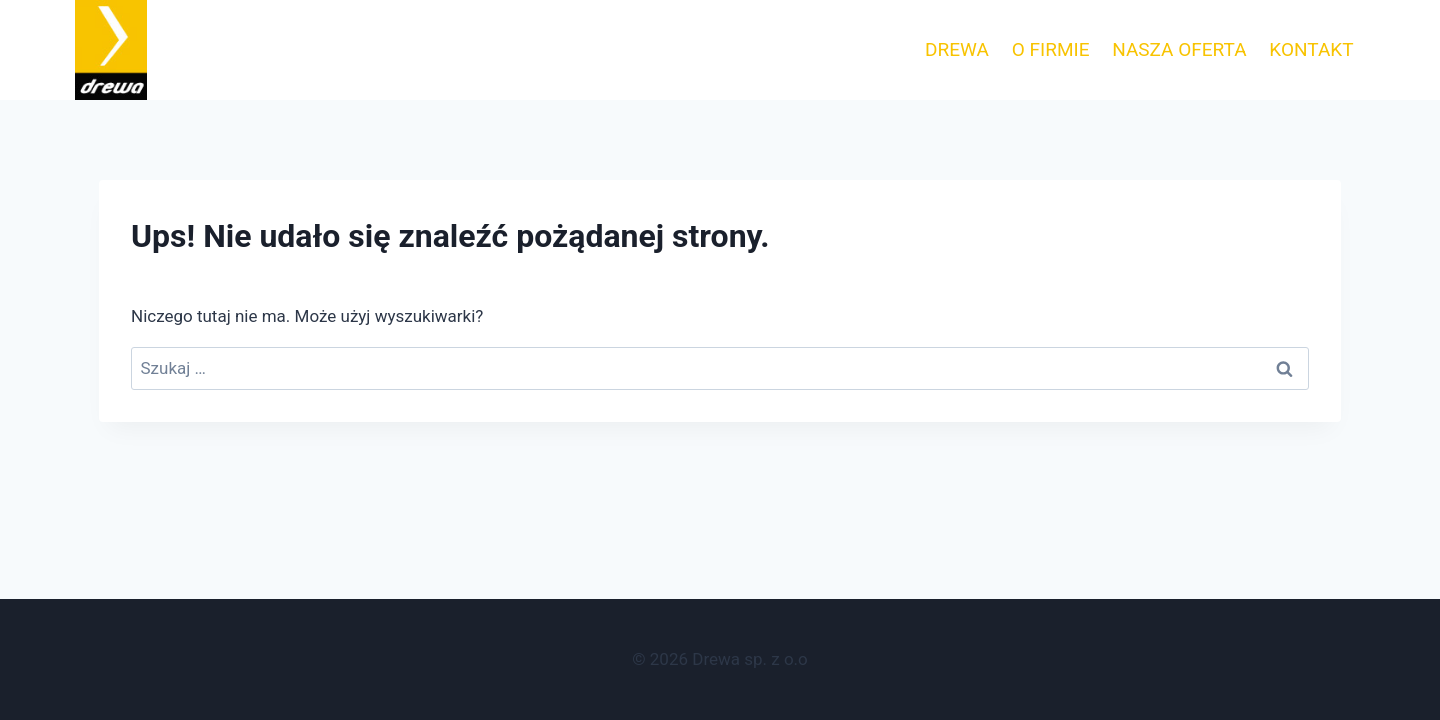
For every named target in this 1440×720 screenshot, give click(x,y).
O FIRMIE (1051, 49)
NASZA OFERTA (1179, 49)
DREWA (957, 49)
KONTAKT (1311, 49)
